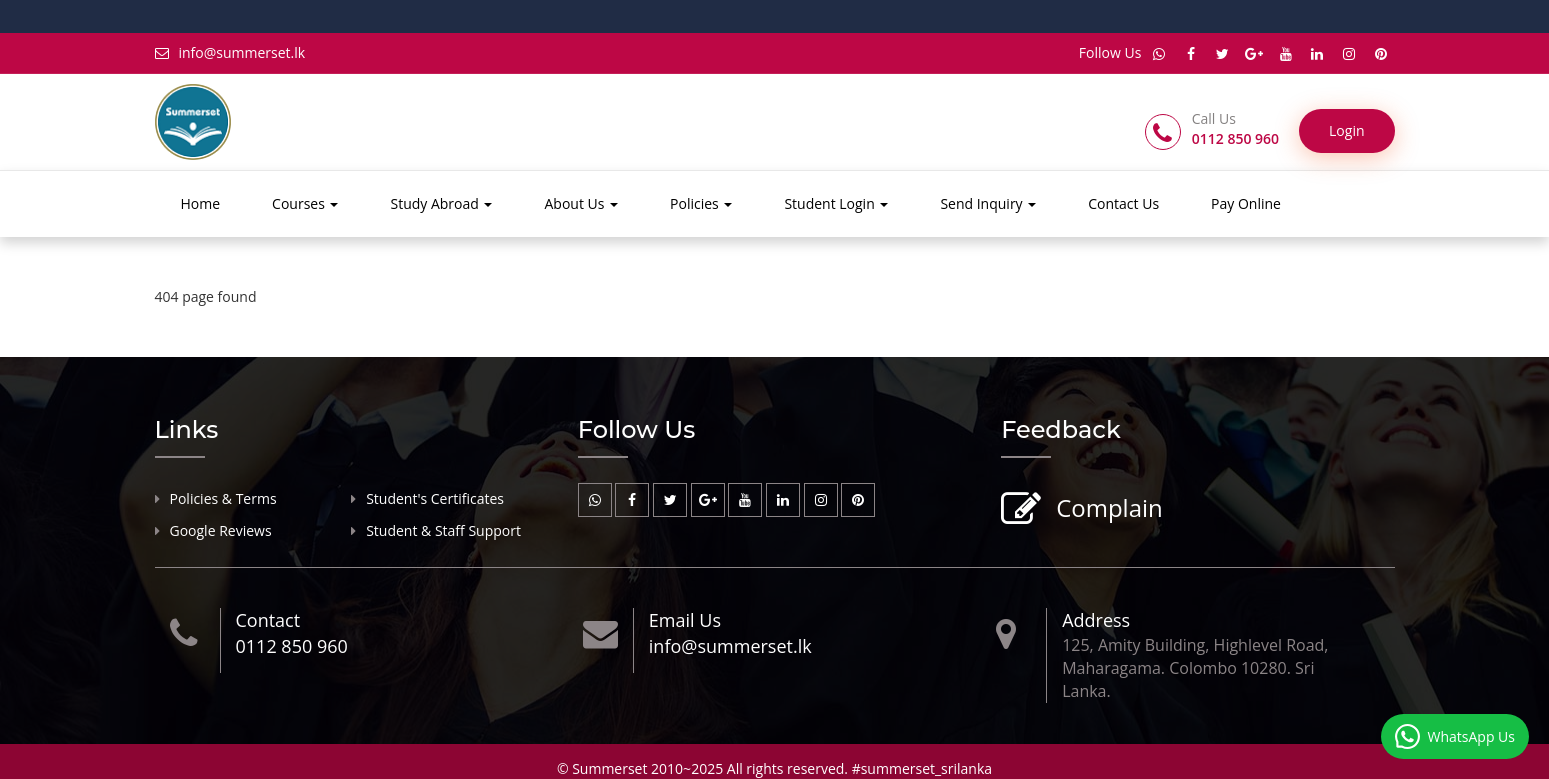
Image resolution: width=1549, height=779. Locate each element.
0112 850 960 (292, 646)
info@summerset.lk (230, 52)
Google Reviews (221, 530)
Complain (1107, 509)
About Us (581, 203)
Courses (305, 203)
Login (1346, 130)
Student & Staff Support (443, 530)
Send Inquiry (988, 203)
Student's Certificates (435, 498)
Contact (268, 620)
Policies (701, 203)
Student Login (836, 203)
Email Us (685, 620)
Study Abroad (441, 203)
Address (1096, 620)
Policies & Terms (223, 498)
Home (201, 203)
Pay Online (1246, 203)
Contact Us (1123, 203)
